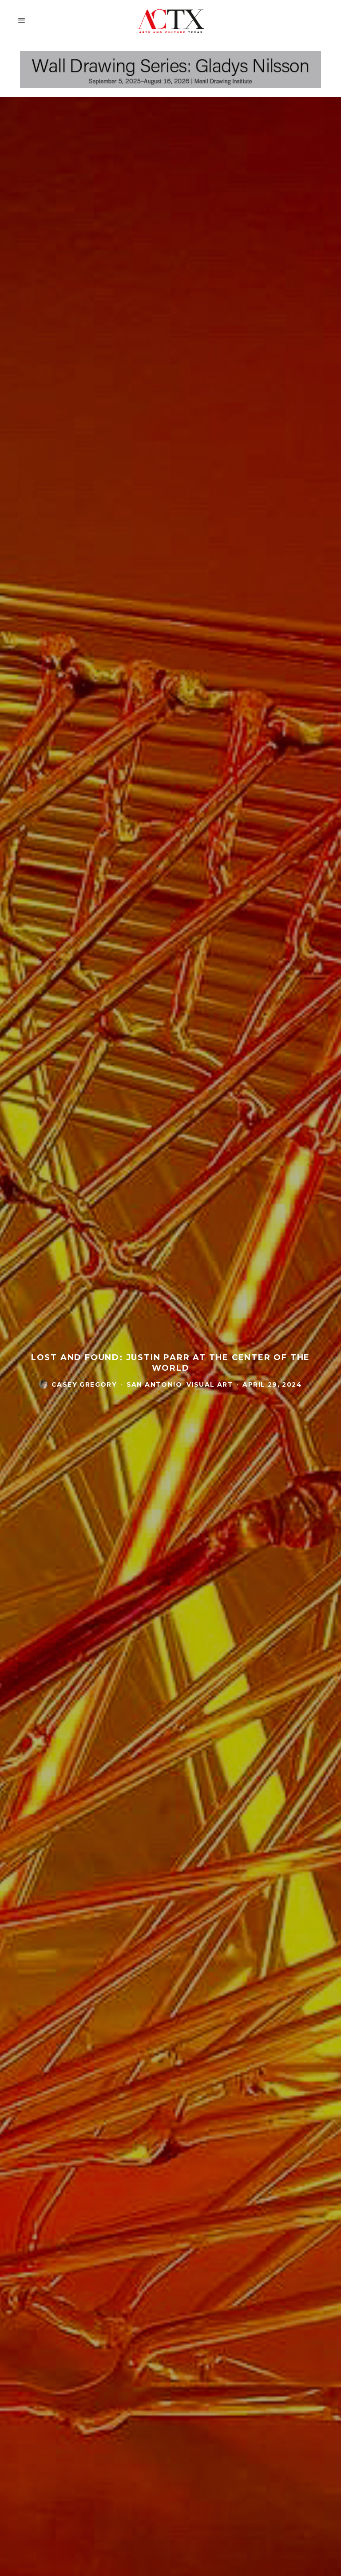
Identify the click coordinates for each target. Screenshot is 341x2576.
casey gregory (84, 1384)
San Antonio (154, 1384)
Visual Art (209, 1384)
